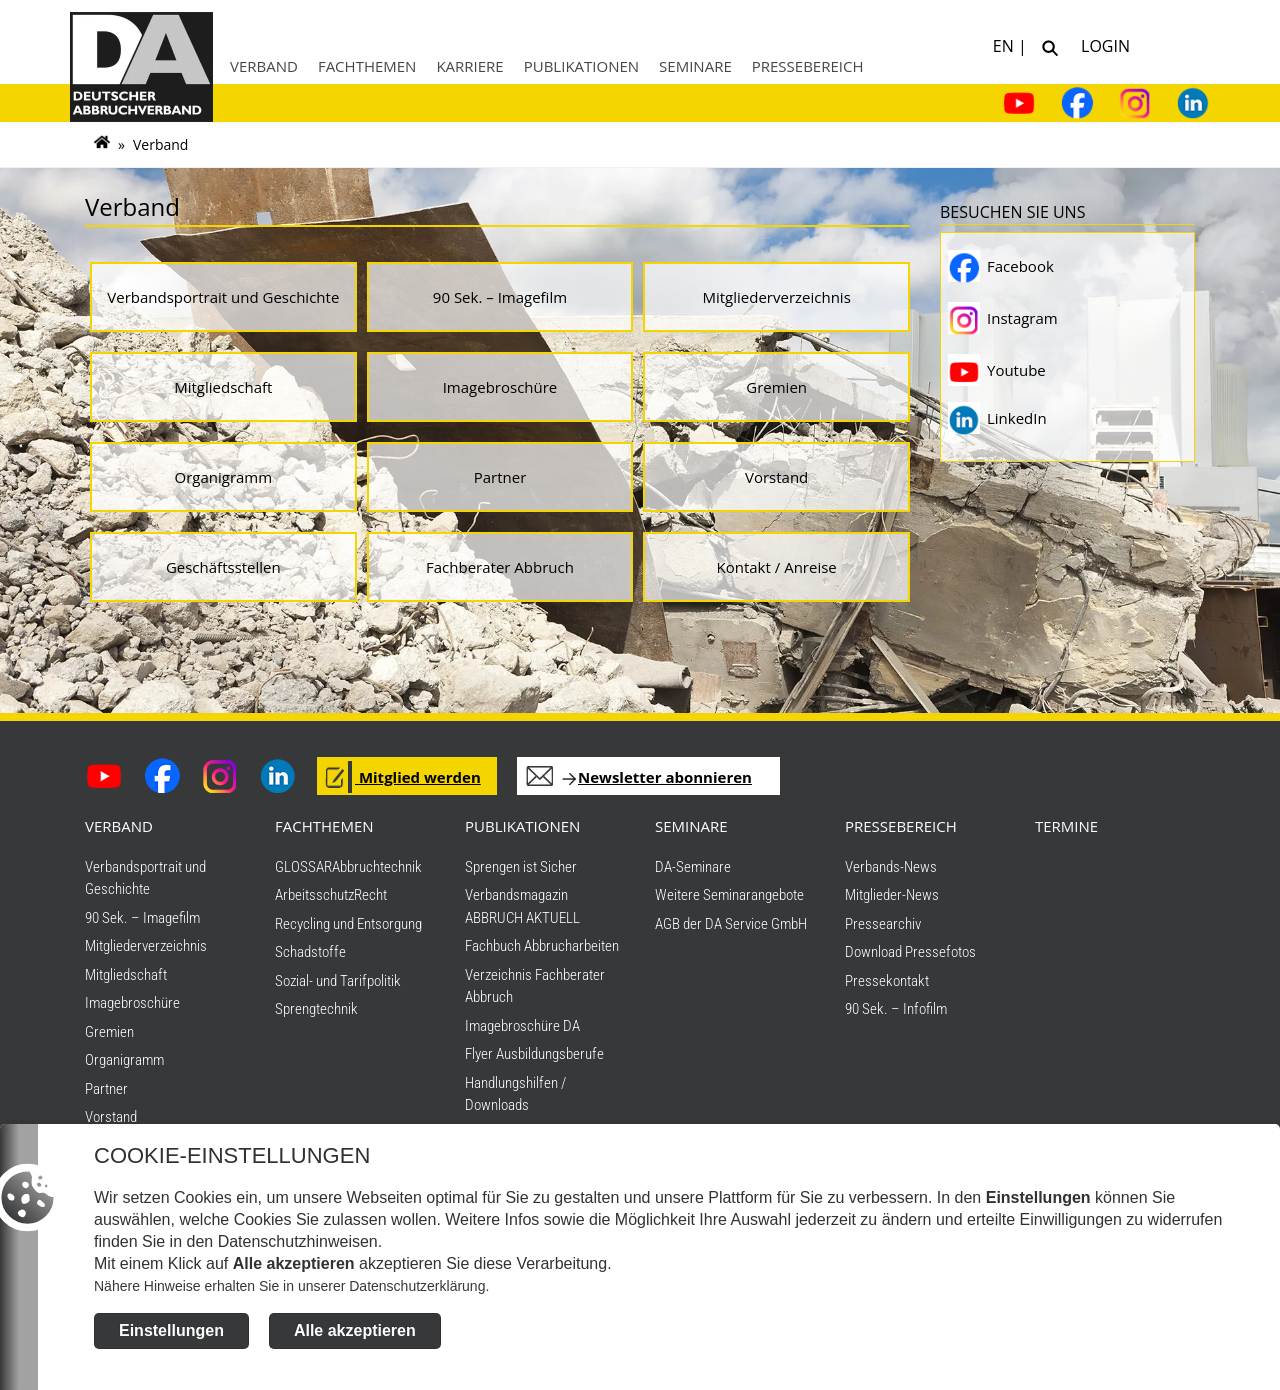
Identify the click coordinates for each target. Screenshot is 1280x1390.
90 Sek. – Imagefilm (500, 297)
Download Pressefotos (910, 952)
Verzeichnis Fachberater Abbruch (535, 986)
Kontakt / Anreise (777, 567)
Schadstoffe (310, 952)
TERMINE (1066, 826)
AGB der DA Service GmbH (731, 924)
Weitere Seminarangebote (729, 895)
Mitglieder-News (892, 895)
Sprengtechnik (316, 1009)
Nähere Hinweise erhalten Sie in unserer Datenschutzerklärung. (291, 1292)
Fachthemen (367, 66)
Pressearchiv (883, 924)
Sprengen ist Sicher (521, 867)
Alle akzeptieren (355, 1336)
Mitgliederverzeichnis (776, 297)
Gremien (776, 387)
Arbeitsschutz (314, 895)
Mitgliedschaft (223, 387)
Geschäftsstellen (223, 567)
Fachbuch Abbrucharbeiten (542, 946)
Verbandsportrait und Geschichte (223, 297)
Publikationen (581, 66)
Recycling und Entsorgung (348, 924)
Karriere (469, 66)
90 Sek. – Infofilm (896, 1009)
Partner (500, 477)
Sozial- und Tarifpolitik (338, 981)
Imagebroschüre (500, 387)
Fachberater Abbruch (500, 567)
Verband (264, 66)
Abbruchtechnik (377, 867)
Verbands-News (891, 867)
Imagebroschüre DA (522, 1026)
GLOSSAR (303, 867)
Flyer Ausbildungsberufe (534, 1054)
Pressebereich (808, 66)
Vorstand (776, 477)
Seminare (695, 66)
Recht (370, 895)
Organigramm (224, 477)
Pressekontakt (887, 981)
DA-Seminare (693, 867)
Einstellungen (171, 1336)
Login (1101, 44)
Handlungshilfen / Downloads (515, 1094)
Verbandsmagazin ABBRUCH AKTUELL (522, 906)
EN (1005, 44)
